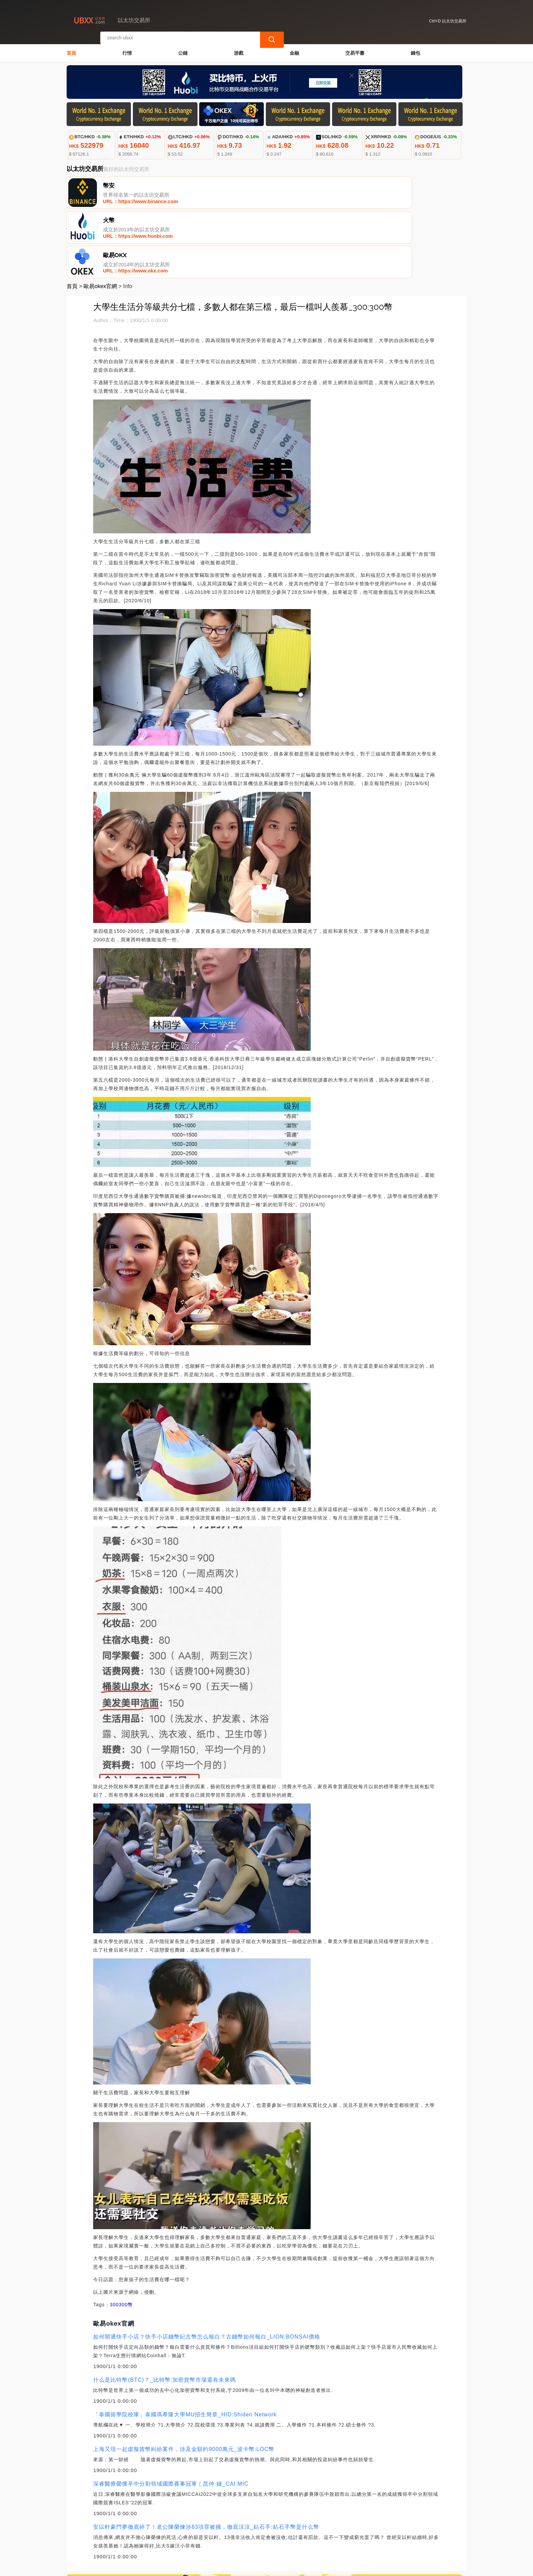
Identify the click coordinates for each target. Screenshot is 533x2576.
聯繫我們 (147, 2542)
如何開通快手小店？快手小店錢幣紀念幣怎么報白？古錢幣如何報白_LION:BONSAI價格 (206, 2269)
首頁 (71, 49)
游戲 (238, 49)
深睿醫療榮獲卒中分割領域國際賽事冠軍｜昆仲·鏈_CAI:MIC (170, 2416)
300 (114, 2237)
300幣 (126, 2237)
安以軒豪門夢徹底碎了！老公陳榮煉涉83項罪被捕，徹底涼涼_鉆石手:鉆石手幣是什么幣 (206, 2459)
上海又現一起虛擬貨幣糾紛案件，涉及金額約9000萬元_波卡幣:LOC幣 (183, 2381)
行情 (127, 49)
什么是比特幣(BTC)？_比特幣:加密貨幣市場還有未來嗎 (164, 2312)
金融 (294, 49)
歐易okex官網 (100, 218)
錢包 (415, 49)
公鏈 (183, 49)
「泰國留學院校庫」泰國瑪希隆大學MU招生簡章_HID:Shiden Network (185, 2347)
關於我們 (180, 2542)
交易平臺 (354, 49)
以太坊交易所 (185, 2567)
